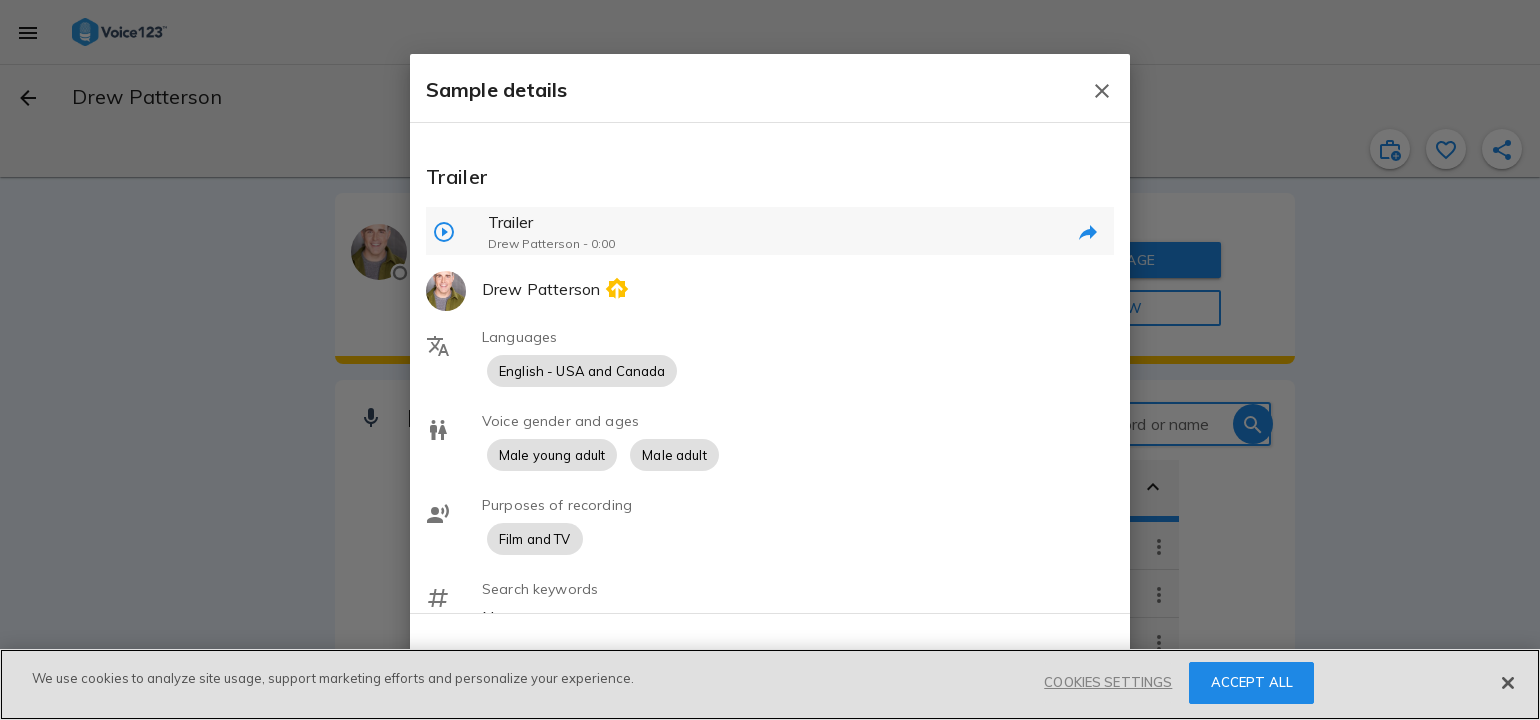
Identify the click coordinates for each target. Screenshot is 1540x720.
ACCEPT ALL (1252, 682)
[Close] (1508, 683)
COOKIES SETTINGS (1108, 682)
